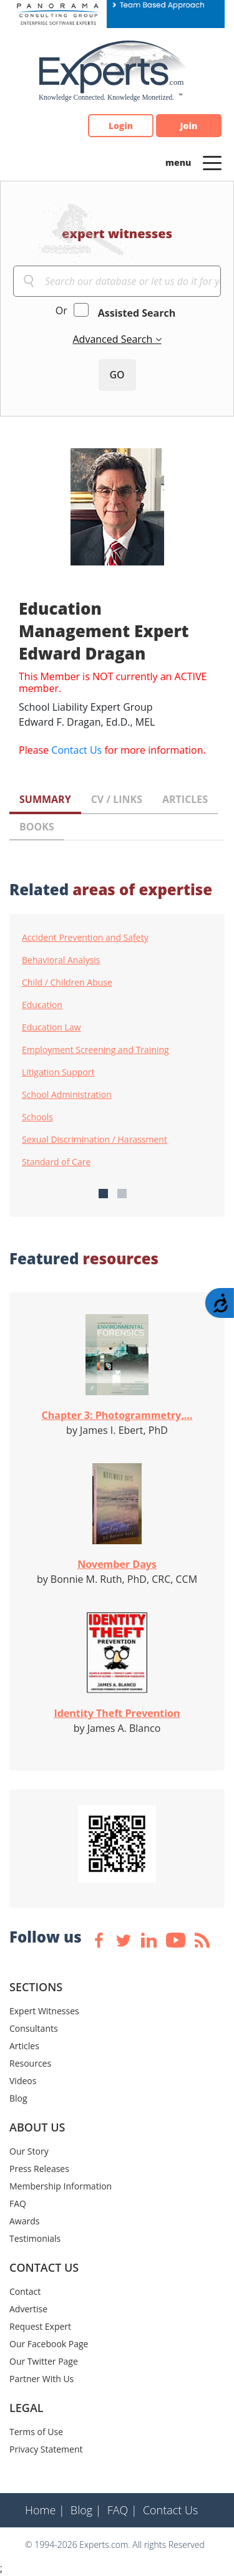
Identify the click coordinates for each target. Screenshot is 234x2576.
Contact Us (76, 750)
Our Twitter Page (43, 2361)
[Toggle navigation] (212, 162)
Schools (37, 1117)
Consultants (33, 2028)
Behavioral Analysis (61, 960)
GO (116, 375)
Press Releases (39, 2169)
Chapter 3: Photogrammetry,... (117, 1415)
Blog (18, 2098)
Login (121, 126)
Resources (30, 2063)
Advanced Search (113, 339)
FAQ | (122, 2509)
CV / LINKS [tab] (116, 799)
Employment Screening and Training (95, 1050)
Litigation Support (58, 1072)
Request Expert (40, 2326)
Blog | (86, 2509)
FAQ (17, 2203)
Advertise (28, 2309)
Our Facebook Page (48, 2344)
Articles (24, 2046)
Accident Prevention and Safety (85, 938)
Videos (22, 2081)
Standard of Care (56, 1162)
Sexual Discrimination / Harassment (94, 1140)
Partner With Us (41, 2379)
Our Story (29, 2151)
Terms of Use (36, 2432)
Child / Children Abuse (67, 983)
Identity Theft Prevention (117, 1713)
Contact (25, 2291)
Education (42, 1005)
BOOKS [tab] (36, 827)
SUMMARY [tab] (45, 799)
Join (189, 126)
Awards (24, 2221)
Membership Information (60, 2186)
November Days (117, 1564)
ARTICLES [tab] (185, 799)
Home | (45, 2509)
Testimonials (35, 2238)
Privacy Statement (46, 2449)
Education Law (51, 1027)
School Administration (67, 1095)
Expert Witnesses (44, 2011)
